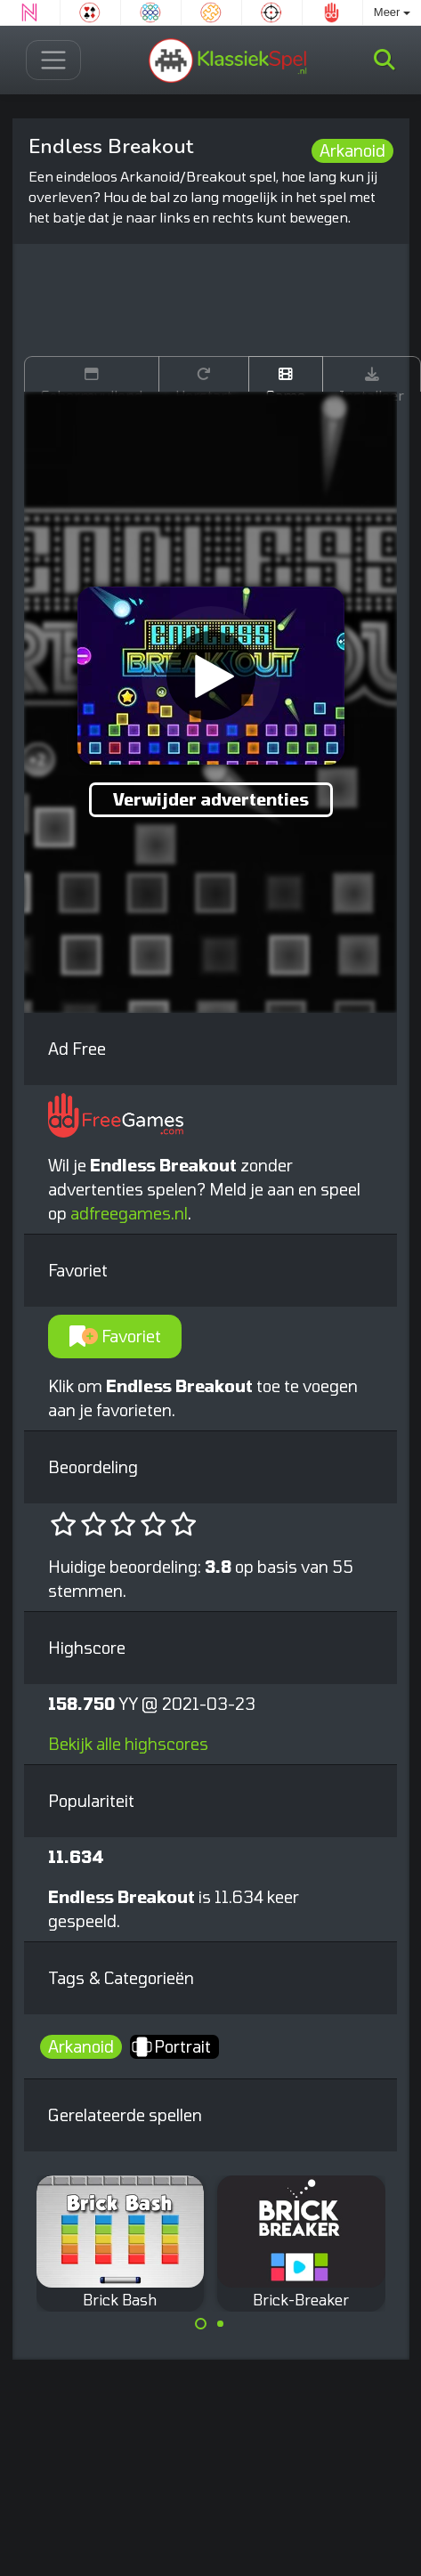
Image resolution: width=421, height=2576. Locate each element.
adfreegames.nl (129, 1213)
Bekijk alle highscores (128, 1744)
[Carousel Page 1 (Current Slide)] (201, 2324)
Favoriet (115, 1336)
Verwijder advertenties (211, 799)
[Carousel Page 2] (221, 2324)
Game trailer (285, 379)
